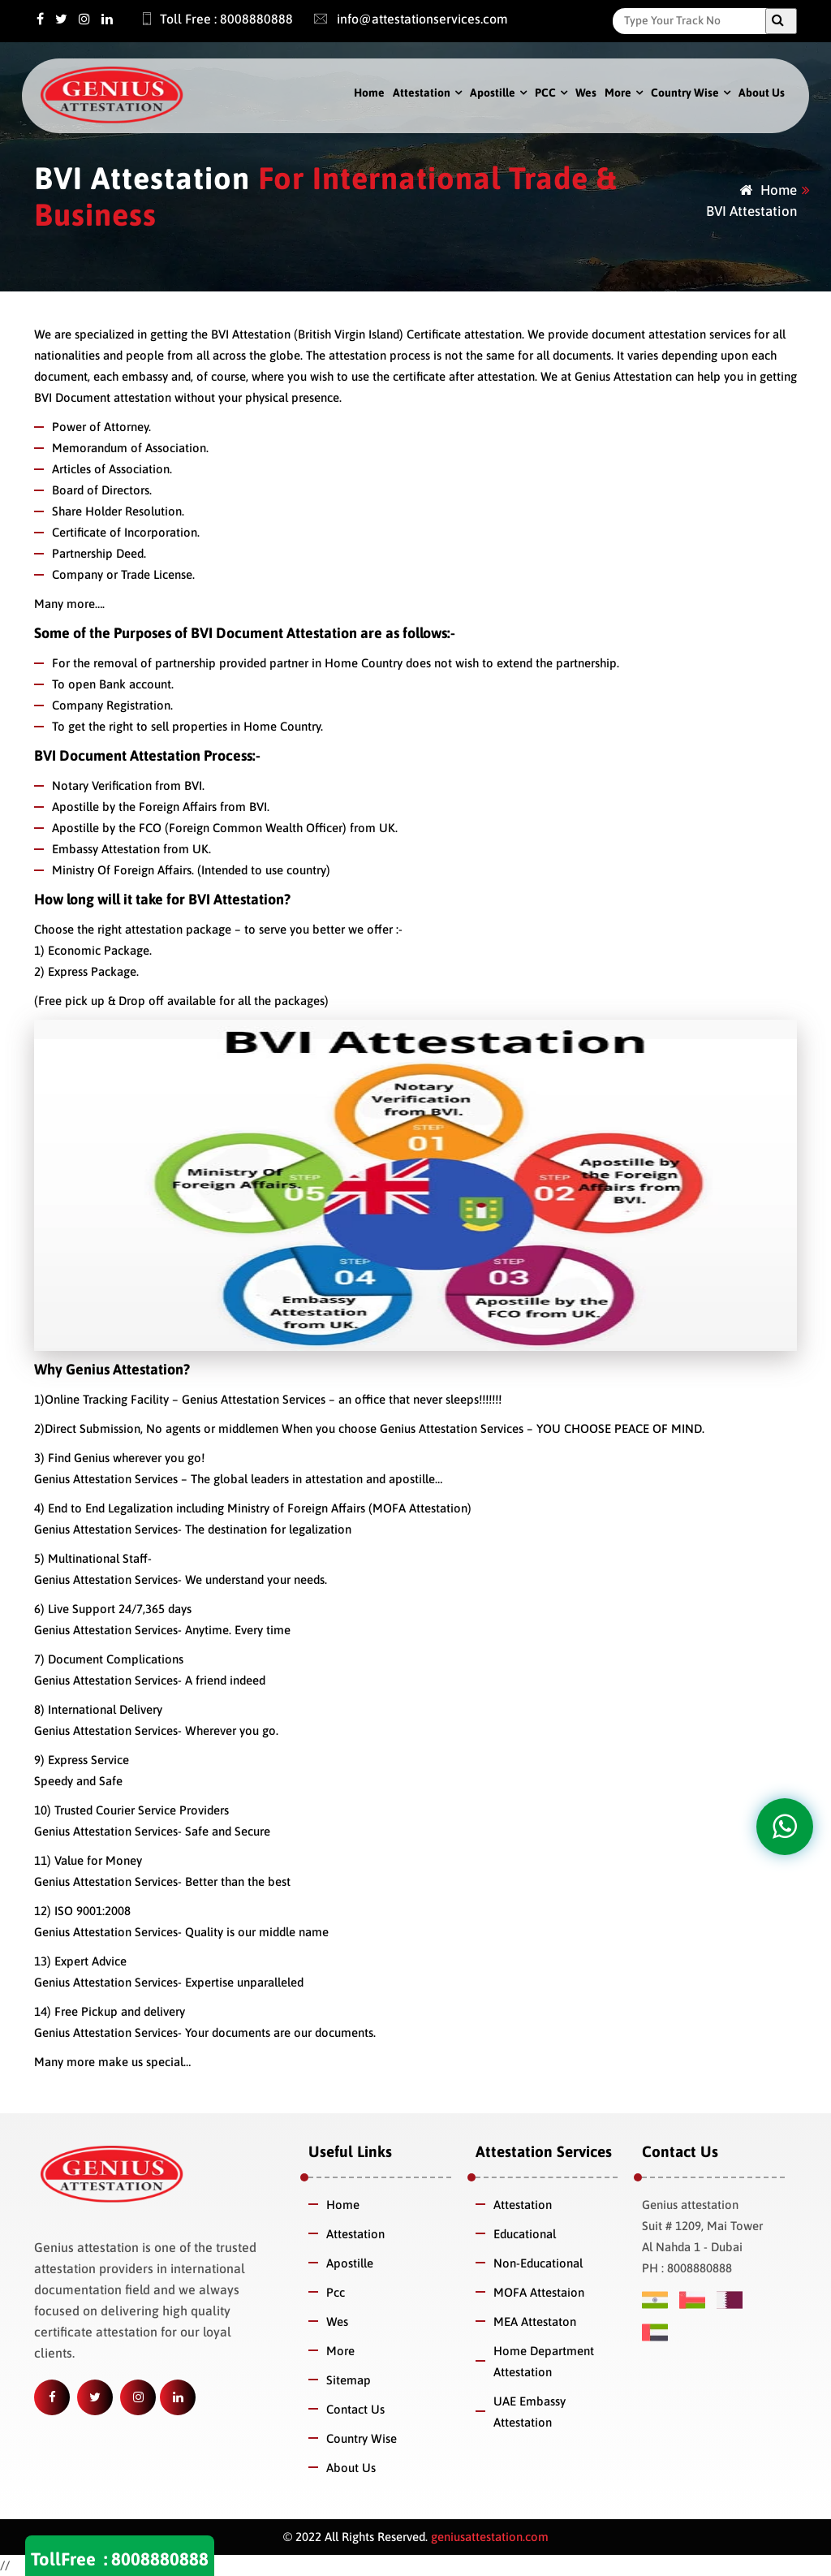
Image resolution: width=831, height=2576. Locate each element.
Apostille (492, 92)
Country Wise (685, 92)
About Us (761, 92)
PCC (545, 92)
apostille (412, 1479)
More (618, 92)
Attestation (421, 92)
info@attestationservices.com (403, 18)
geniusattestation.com (488, 2537)
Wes (585, 92)
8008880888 (160, 2559)
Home (369, 92)
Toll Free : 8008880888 (208, 18)
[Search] (693, 20)
